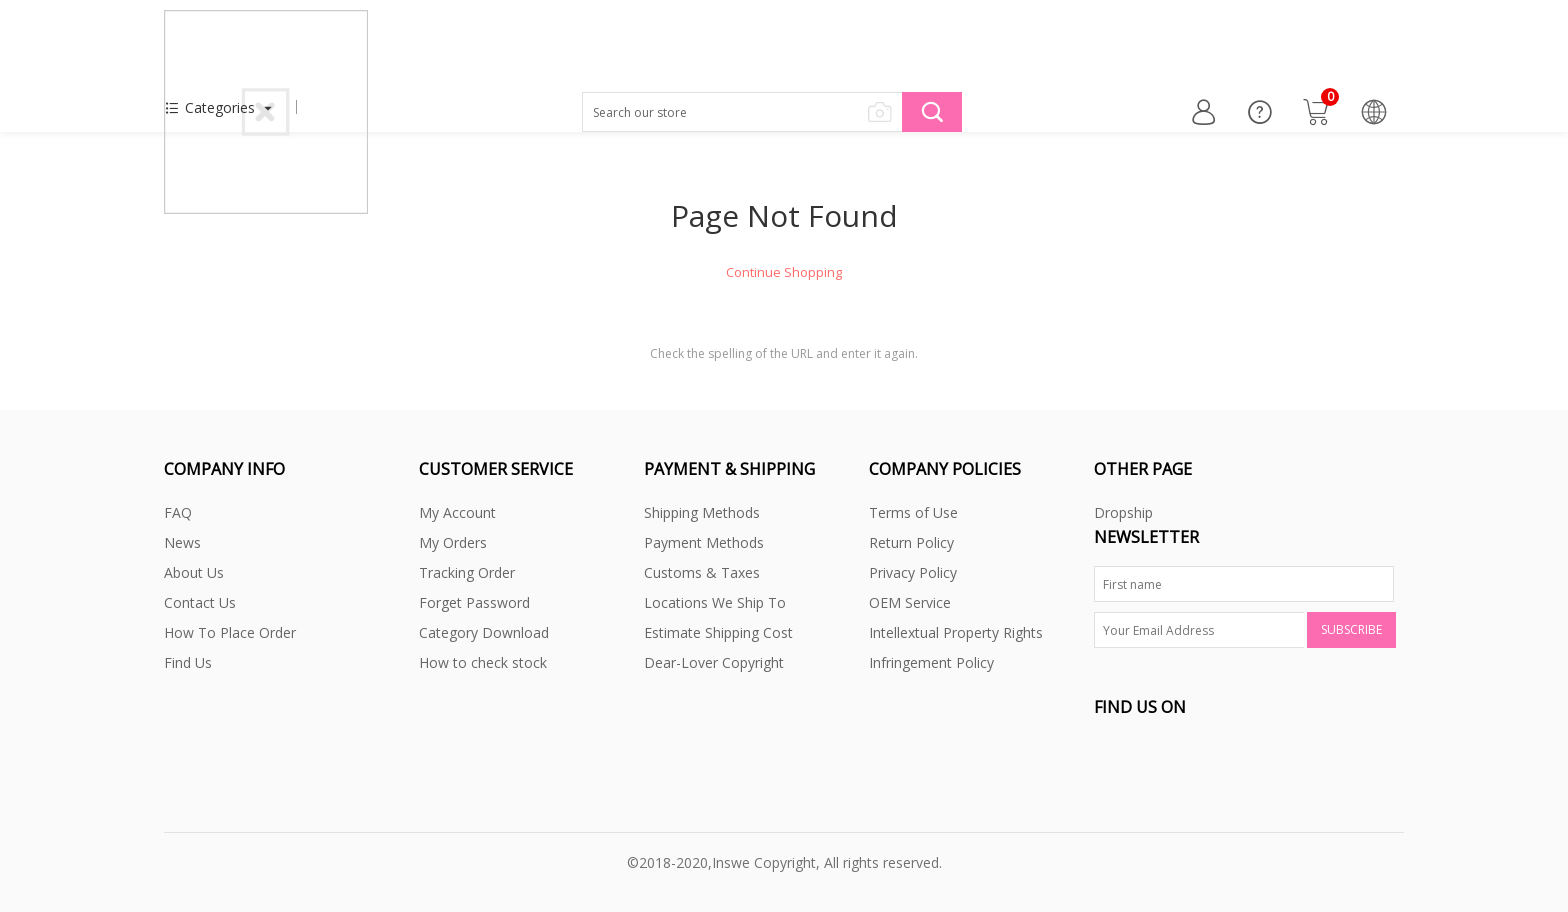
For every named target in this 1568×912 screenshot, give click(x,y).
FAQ (178, 512)
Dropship (1123, 512)
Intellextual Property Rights (956, 632)
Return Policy (911, 542)
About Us (194, 572)
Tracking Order (467, 572)
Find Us (188, 662)
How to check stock (483, 662)
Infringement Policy (931, 662)
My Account (457, 512)
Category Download (484, 632)
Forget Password (474, 602)
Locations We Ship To (715, 602)
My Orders (453, 542)
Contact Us (200, 602)
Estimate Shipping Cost (718, 632)
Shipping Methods (702, 512)
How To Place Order (230, 632)
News (182, 542)
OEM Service (910, 602)
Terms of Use (913, 512)
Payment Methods (704, 542)
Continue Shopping (784, 272)
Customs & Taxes (702, 572)
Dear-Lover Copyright (714, 662)
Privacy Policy (913, 572)
